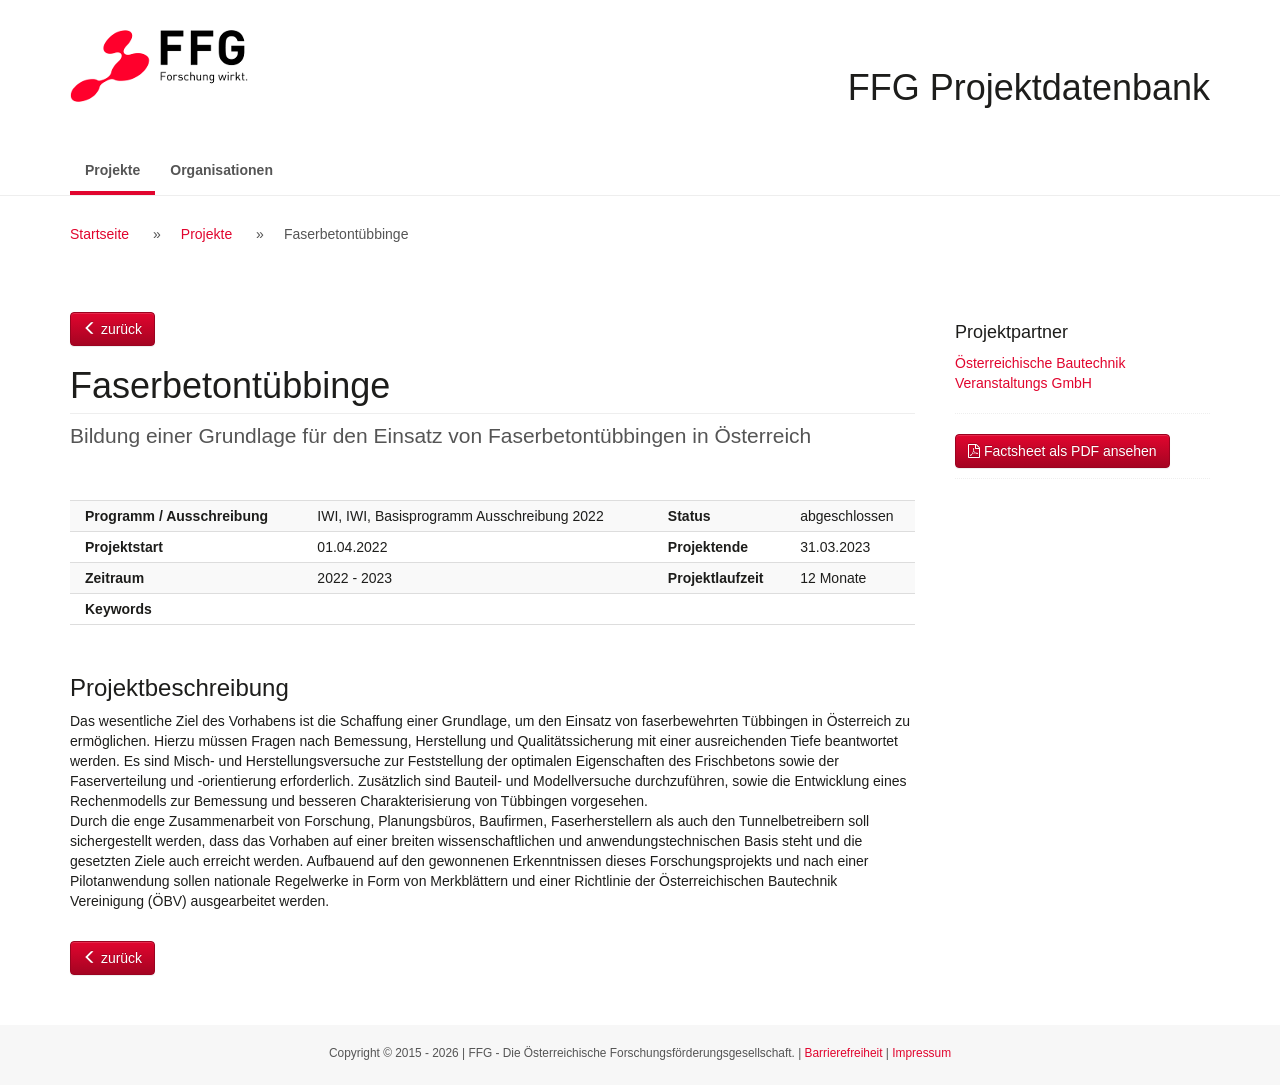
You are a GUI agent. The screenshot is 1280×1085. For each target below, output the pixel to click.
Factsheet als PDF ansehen (1062, 451)
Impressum (921, 1053)
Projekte (120, 168)
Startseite (99, 234)
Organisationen (221, 170)
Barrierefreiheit (844, 1053)
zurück (112, 329)
